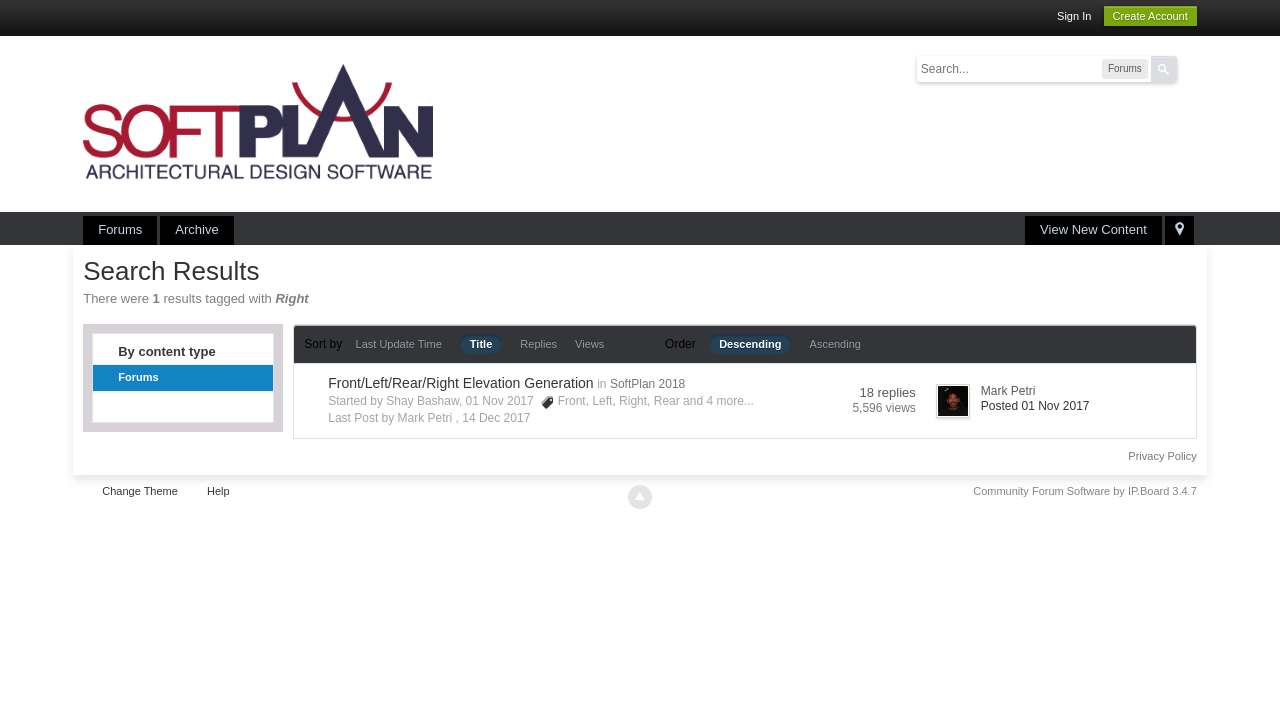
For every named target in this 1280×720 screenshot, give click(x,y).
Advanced (1189, 68)
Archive (196, 229)
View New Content (1093, 229)
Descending (750, 344)
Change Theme (140, 491)
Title (481, 344)
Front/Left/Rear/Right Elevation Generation (460, 383)
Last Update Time (399, 344)
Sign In (1074, 16)
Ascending (835, 344)
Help (218, 491)
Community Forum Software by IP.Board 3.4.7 (1085, 491)
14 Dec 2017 (496, 418)
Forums (120, 229)
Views (589, 344)
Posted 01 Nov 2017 (1035, 406)
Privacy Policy (1162, 456)
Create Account (1150, 16)
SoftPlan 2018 (647, 384)
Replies (538, 344)
